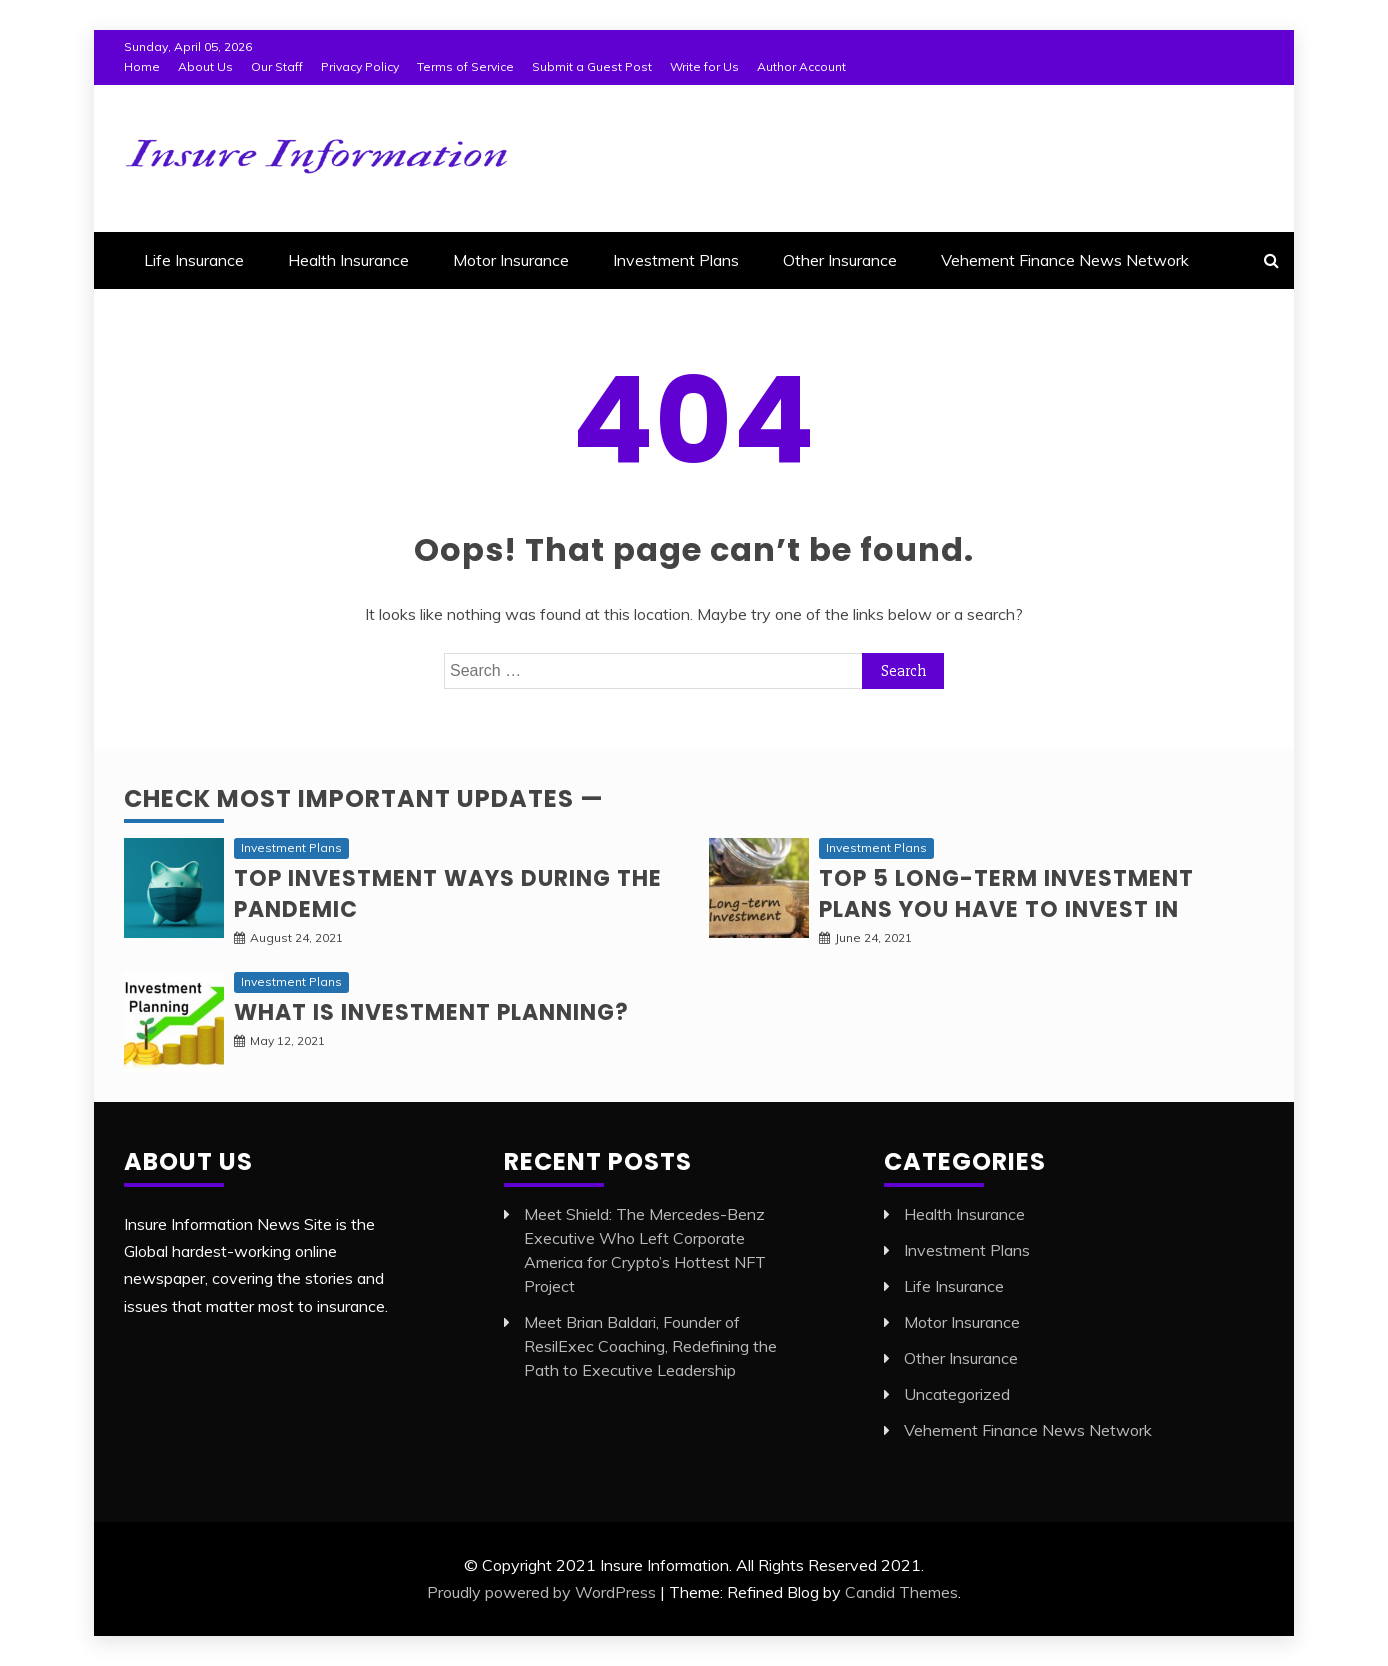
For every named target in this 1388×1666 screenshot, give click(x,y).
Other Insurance (840, 260)
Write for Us (704, 66)
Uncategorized (957, 1394)
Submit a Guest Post (592, 66)
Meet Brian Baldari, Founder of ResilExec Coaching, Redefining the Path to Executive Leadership (650, 1346)
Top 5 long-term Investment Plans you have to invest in (1006, 894)
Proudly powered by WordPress (541, 1592)
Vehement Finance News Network (1065, 260)
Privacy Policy (360, 66)
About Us (205, 66)
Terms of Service (465, 66)
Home (142, 66)
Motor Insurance (511, 260)
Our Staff (277, 66)
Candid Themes (901, 1592)
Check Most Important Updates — (364, 798)
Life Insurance (194, 260)
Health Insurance (348, 260)
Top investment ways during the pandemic (448, 894)
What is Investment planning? (431, 1012)
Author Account (801, 66)
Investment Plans (676, 260)
